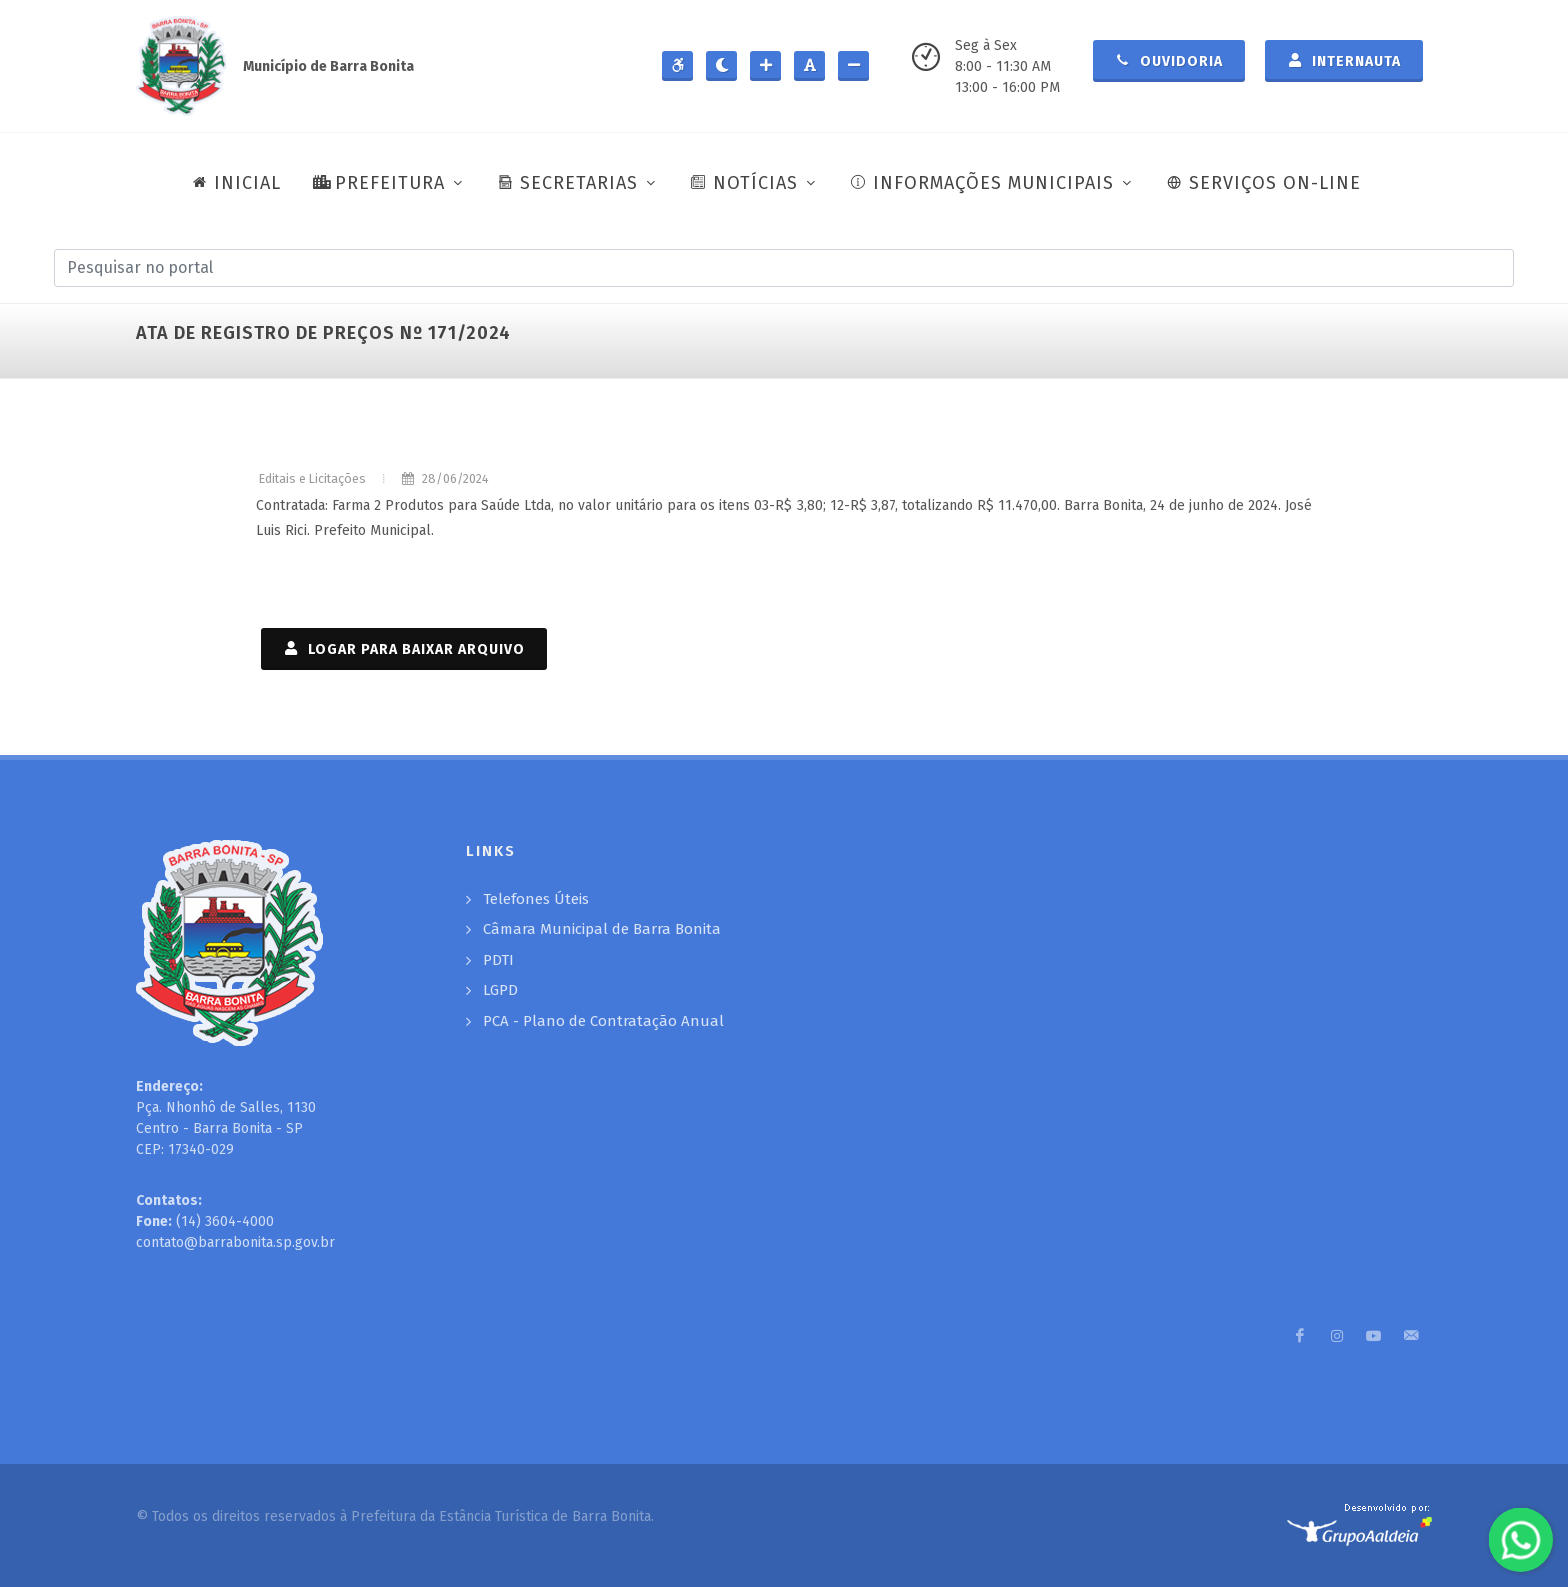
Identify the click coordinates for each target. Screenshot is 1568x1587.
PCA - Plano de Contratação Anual (603, 1021)
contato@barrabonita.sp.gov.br (235, 1242)
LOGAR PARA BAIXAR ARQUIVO (404, 648)
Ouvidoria (1169, 60)
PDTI (498, 960)
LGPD (500, 990)
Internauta (1344, 60)
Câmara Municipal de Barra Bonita (602, 929)
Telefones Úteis (536, 899)
